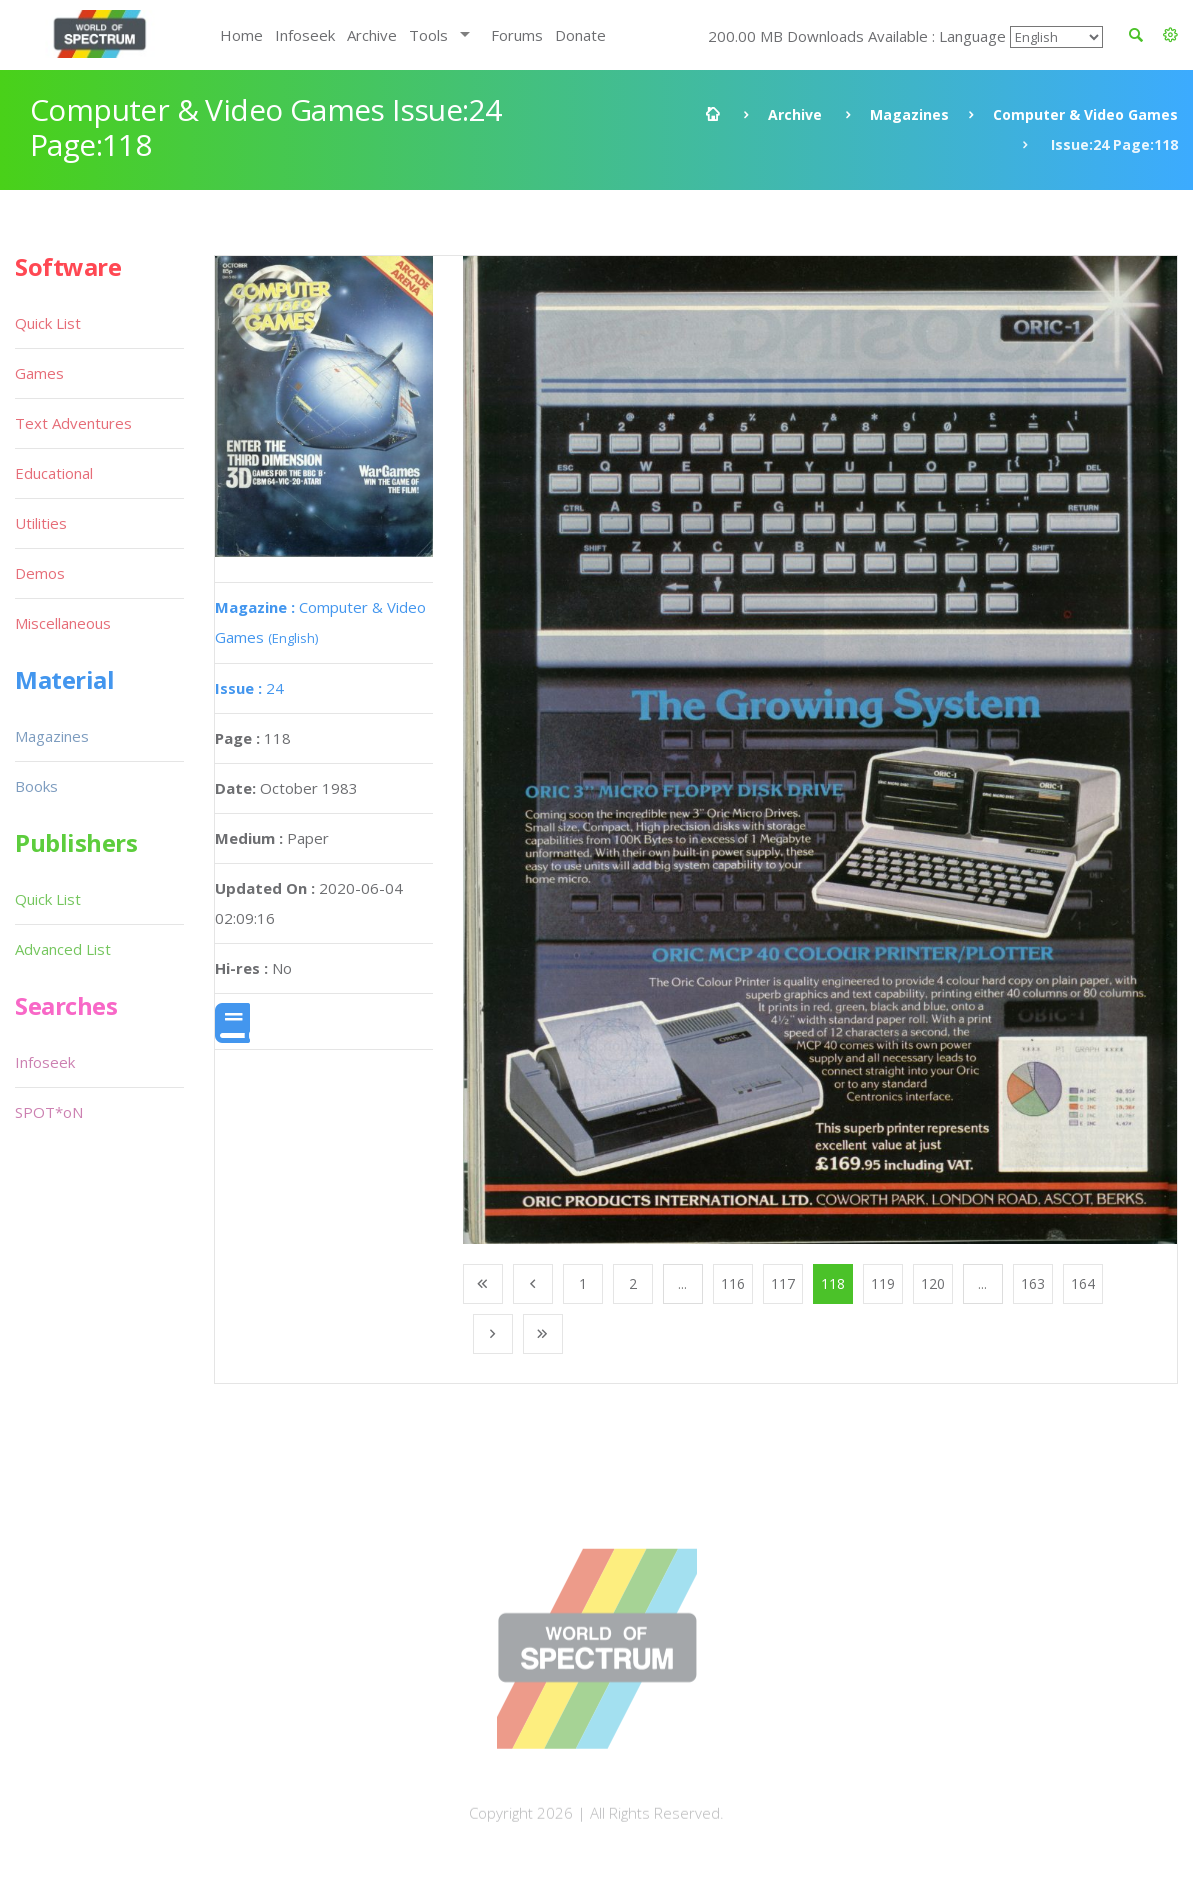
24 (249, 688)
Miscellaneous (63, 623)
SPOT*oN (49, 1112)
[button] (1170, 35)
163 (1033, 1283)
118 (833, 1283)
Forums (517, 35)
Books (36, 786)
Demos (40, 573)
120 (933, 1283)
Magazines (909, 114)
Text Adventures (73, 423)
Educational (54, 473)
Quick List (48, 323)
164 (1083, 1283)
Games (39, 373)
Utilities (41, 523)
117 (783, 1283)
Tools (428, 35)
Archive (372, 35)
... (682, 1283)
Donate (580, 35)
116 (733, 1283)
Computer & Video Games (1085, 114)
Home (241, 35)
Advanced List (63, 949)
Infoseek (305, 35)
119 (883, 1283)
